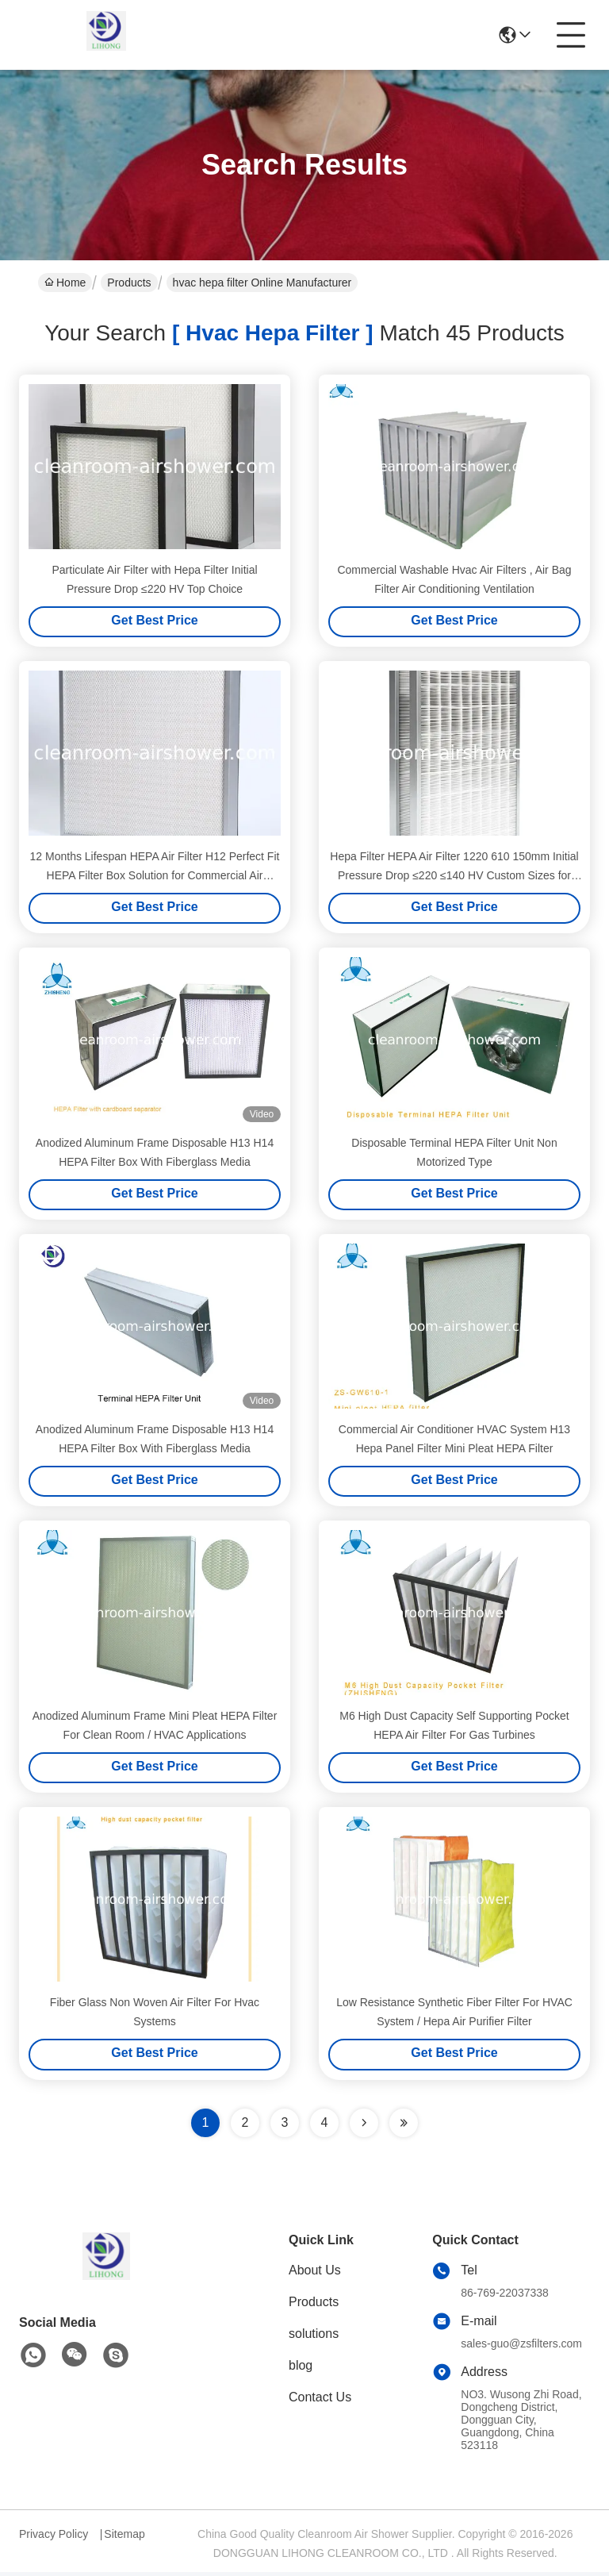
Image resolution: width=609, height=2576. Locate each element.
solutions (314, 2337)
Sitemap (124, 2538)
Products (129, 282)
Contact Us (320, 2401)
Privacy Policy (53, 2538)
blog (300, 2369)
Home (65, 282)
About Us (315, 2274)
